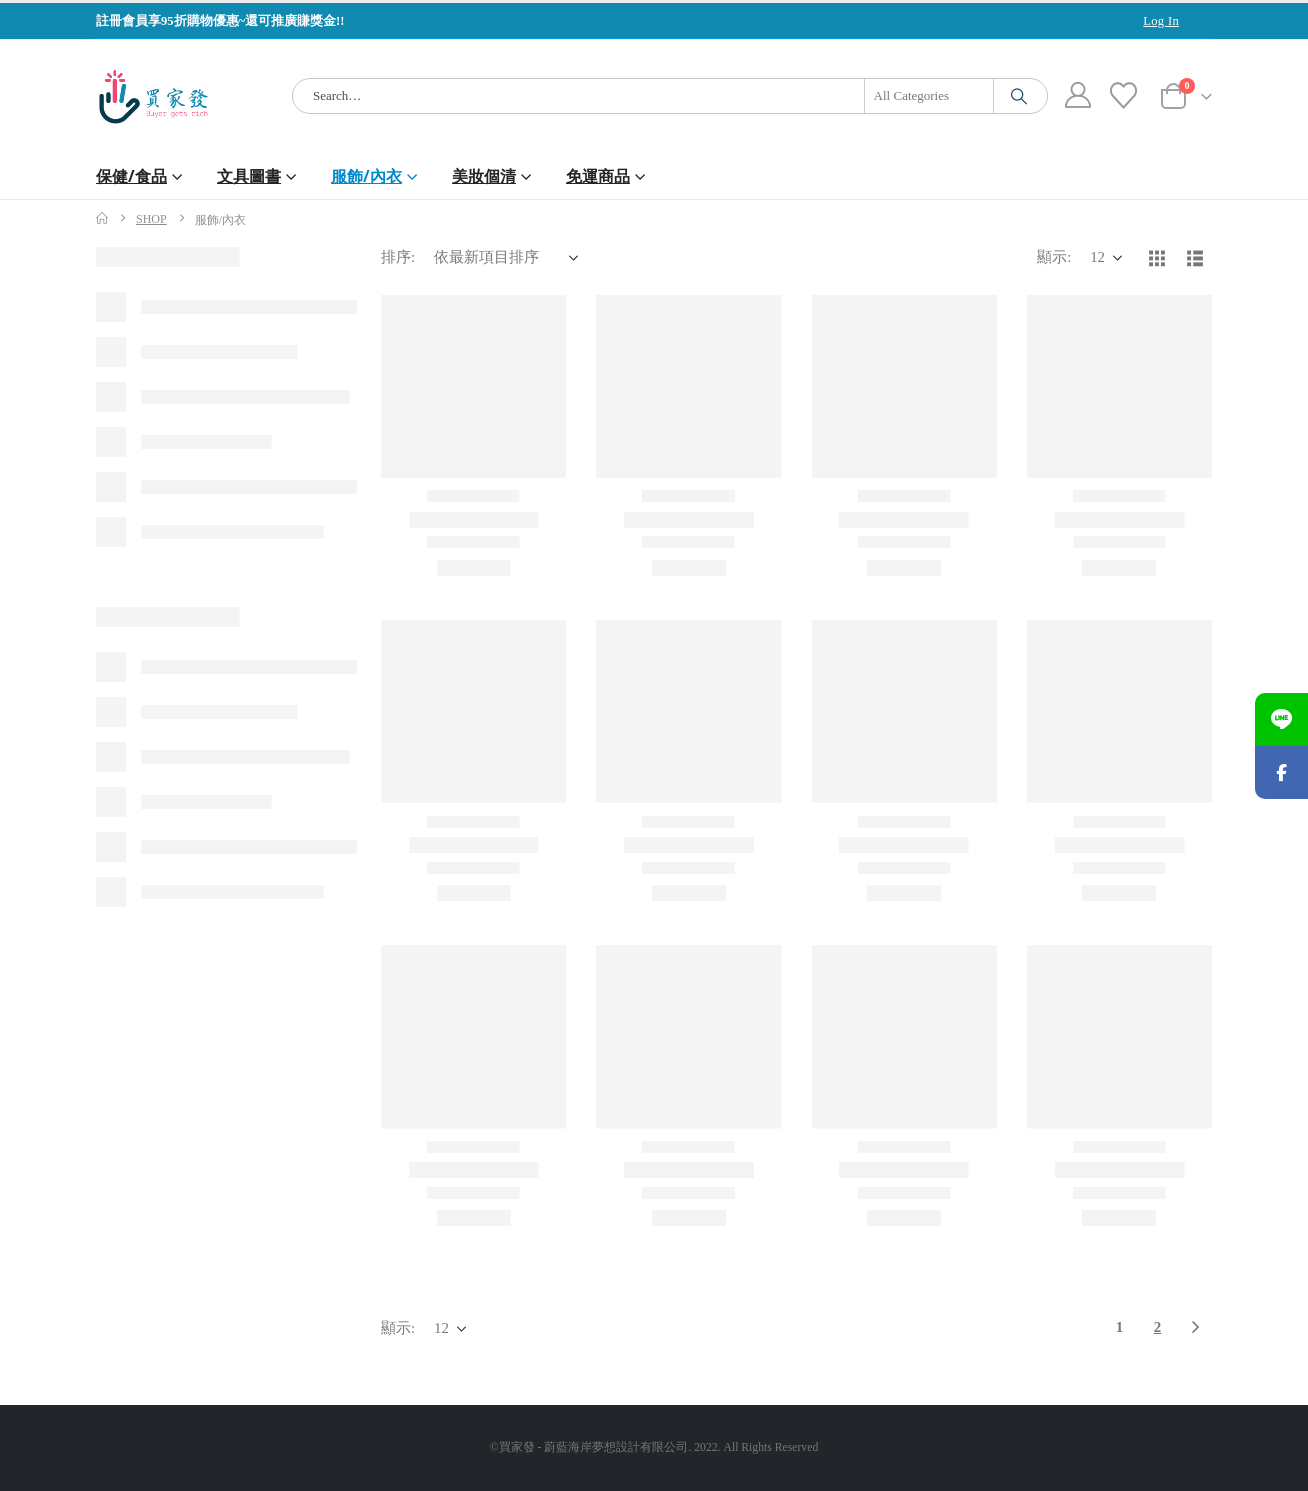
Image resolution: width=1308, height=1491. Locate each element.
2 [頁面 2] (1158, 1327)
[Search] (1019, 96)
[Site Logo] (153, 96)
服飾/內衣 (366, 176)
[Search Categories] (929, 96)
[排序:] (506, 258)
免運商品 (598, 176)
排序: (398, 257)
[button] (1157, 258)
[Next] (1195, 1328)
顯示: (1054, 257)
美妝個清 (484, 176)
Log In (1161, 21)
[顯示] (1106, 258)
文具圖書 (249, 176)
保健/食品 (131, 176)
